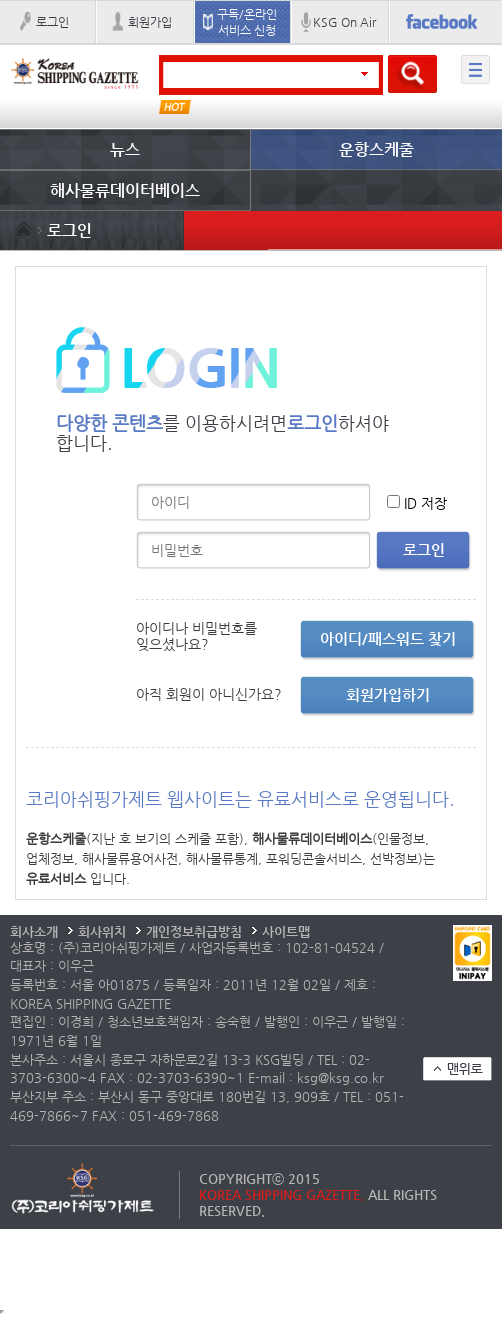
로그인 (52, 22)
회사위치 (102, 931)
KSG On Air (344, 22)
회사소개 (34, 931)
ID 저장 (425, 503)
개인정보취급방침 (194, 931)
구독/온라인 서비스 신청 (247, 22)
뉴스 (125, 149)
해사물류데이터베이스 (125, 190)
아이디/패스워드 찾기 (388, 638)
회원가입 (150, 22)
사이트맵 (286, 931)
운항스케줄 (376, 149)
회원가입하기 (388, 694)
